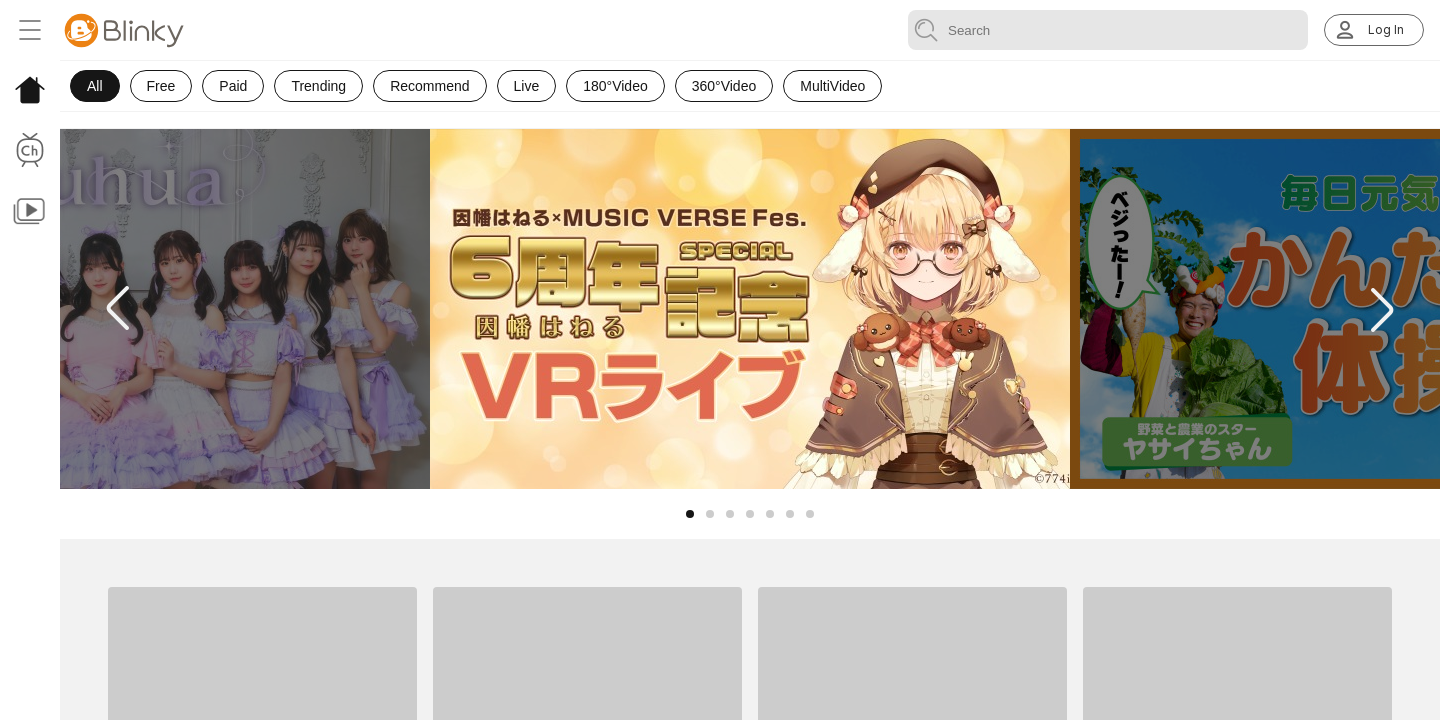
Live (527, 86)
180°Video (615, 86)
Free (161, 86)
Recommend (429, 86)
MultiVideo (832, 86)
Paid (233, 86)
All (95, 86)
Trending (318, 86)
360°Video (724, 86)
